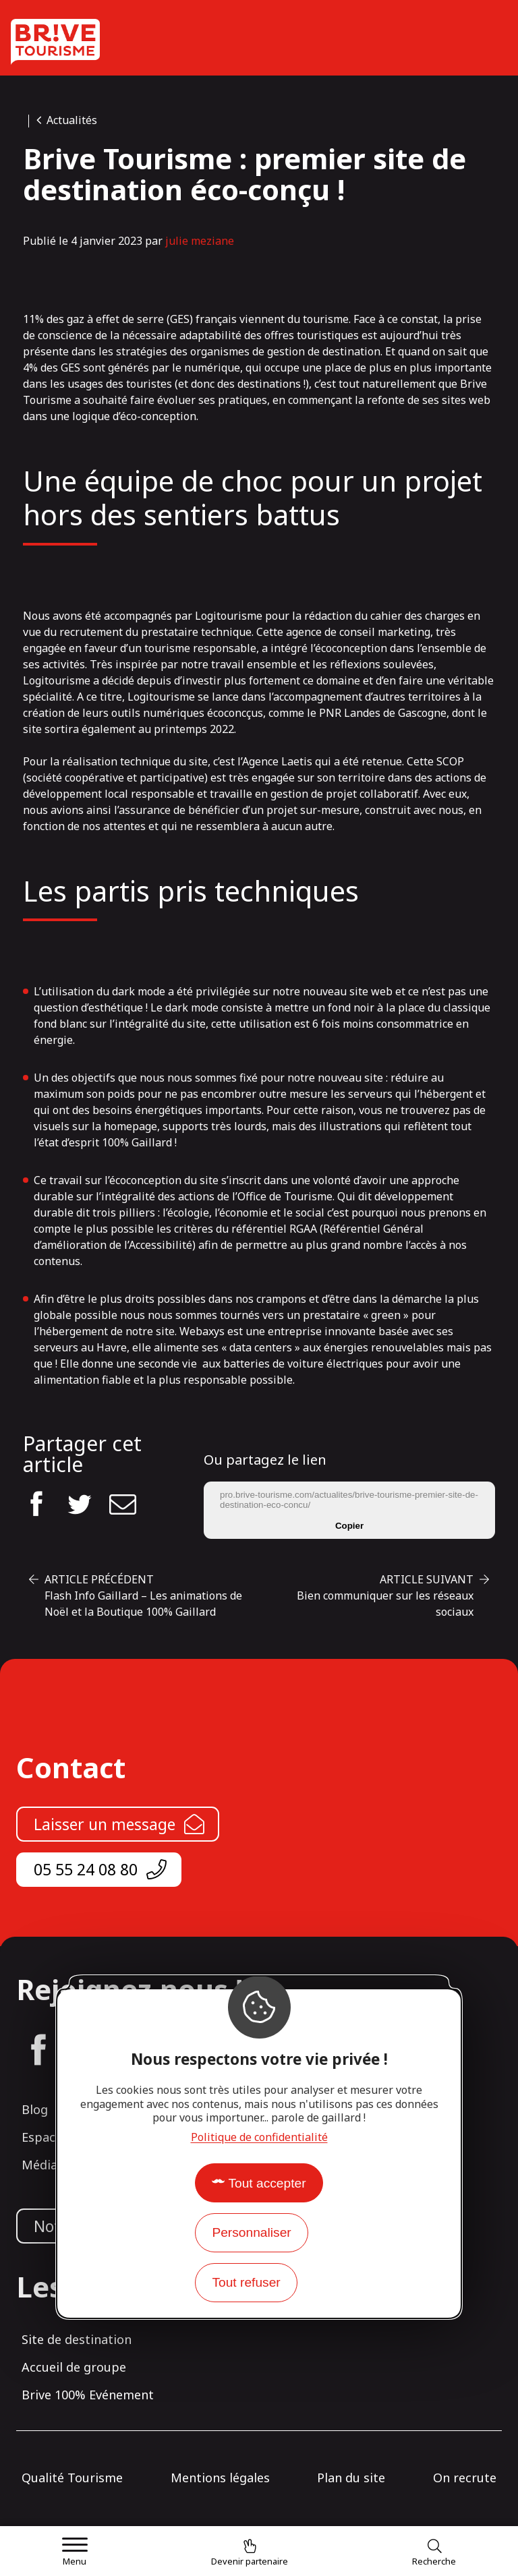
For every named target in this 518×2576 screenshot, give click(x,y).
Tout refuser (246, 2282)
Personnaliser (251, 2232)
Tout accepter (267, 2183)
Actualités (72, 120)
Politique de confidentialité (259, 2137)
